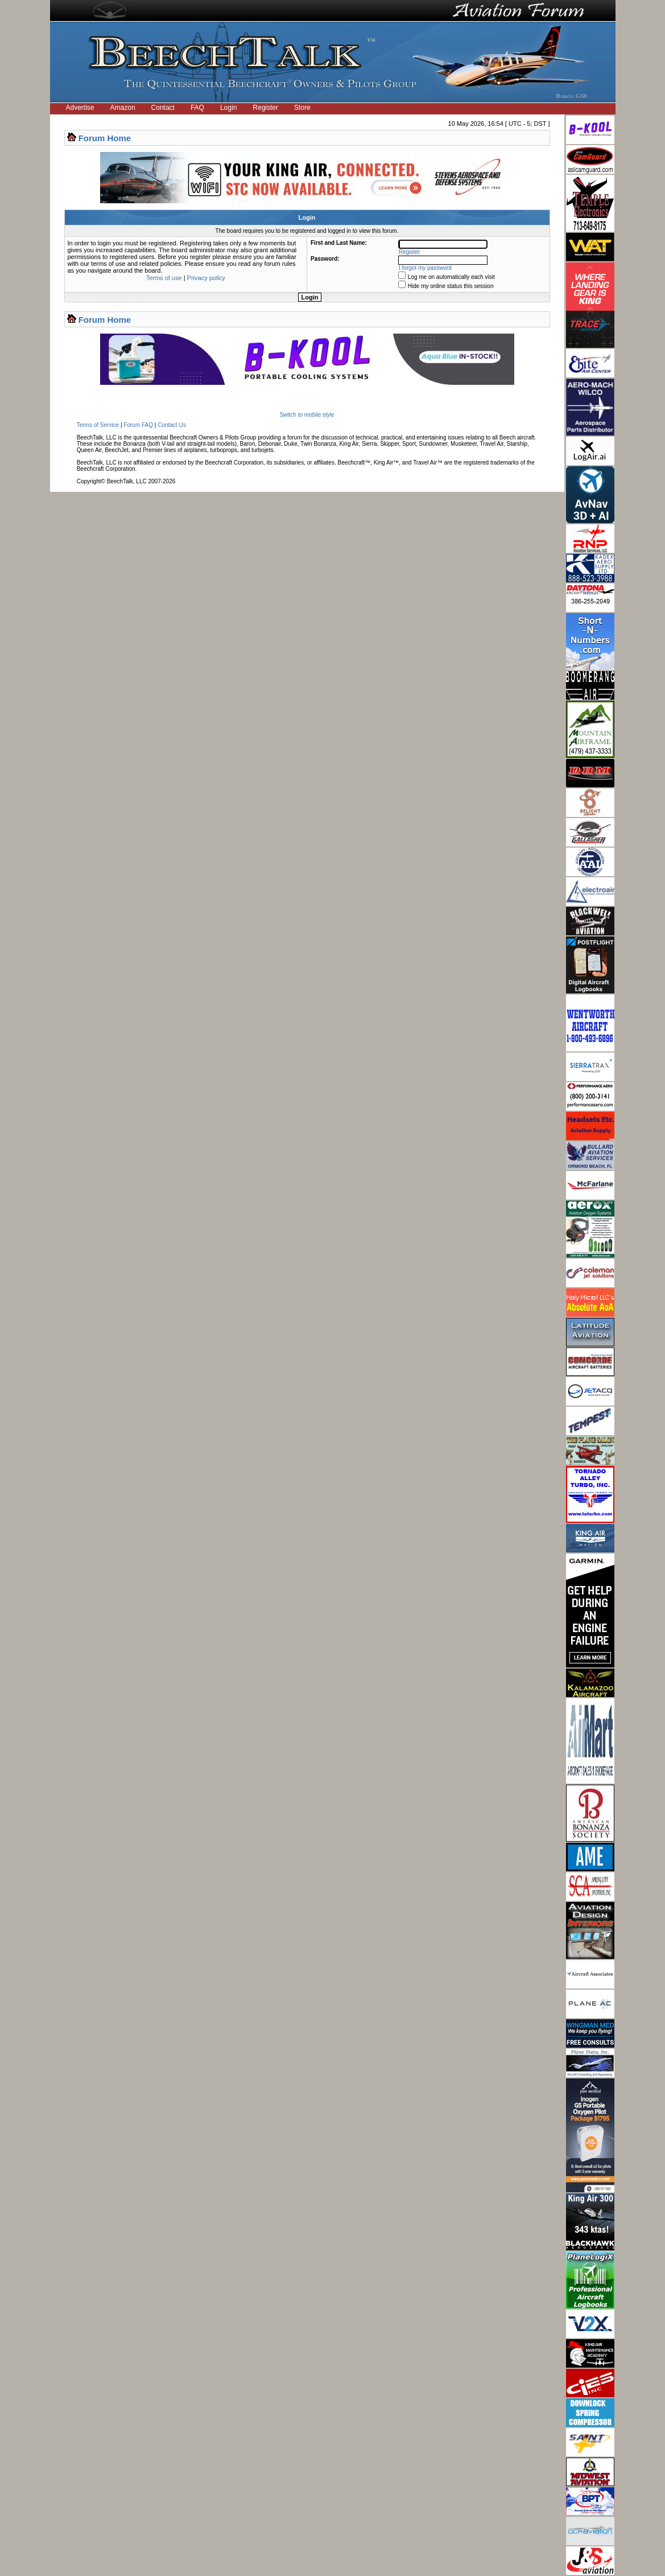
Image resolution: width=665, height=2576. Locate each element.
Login (228, 108)
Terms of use (164, 277)
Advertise (80, 108)
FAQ (197, 108)
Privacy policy (206, 277)
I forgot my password (425, 268)
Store (302, 108)
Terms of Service (98, 425)
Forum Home (105, 138)
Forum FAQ (138, 425)
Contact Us (171, 425)
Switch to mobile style (306, 415)
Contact (163, 108)
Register (265, 108)
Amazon (122, 108)
